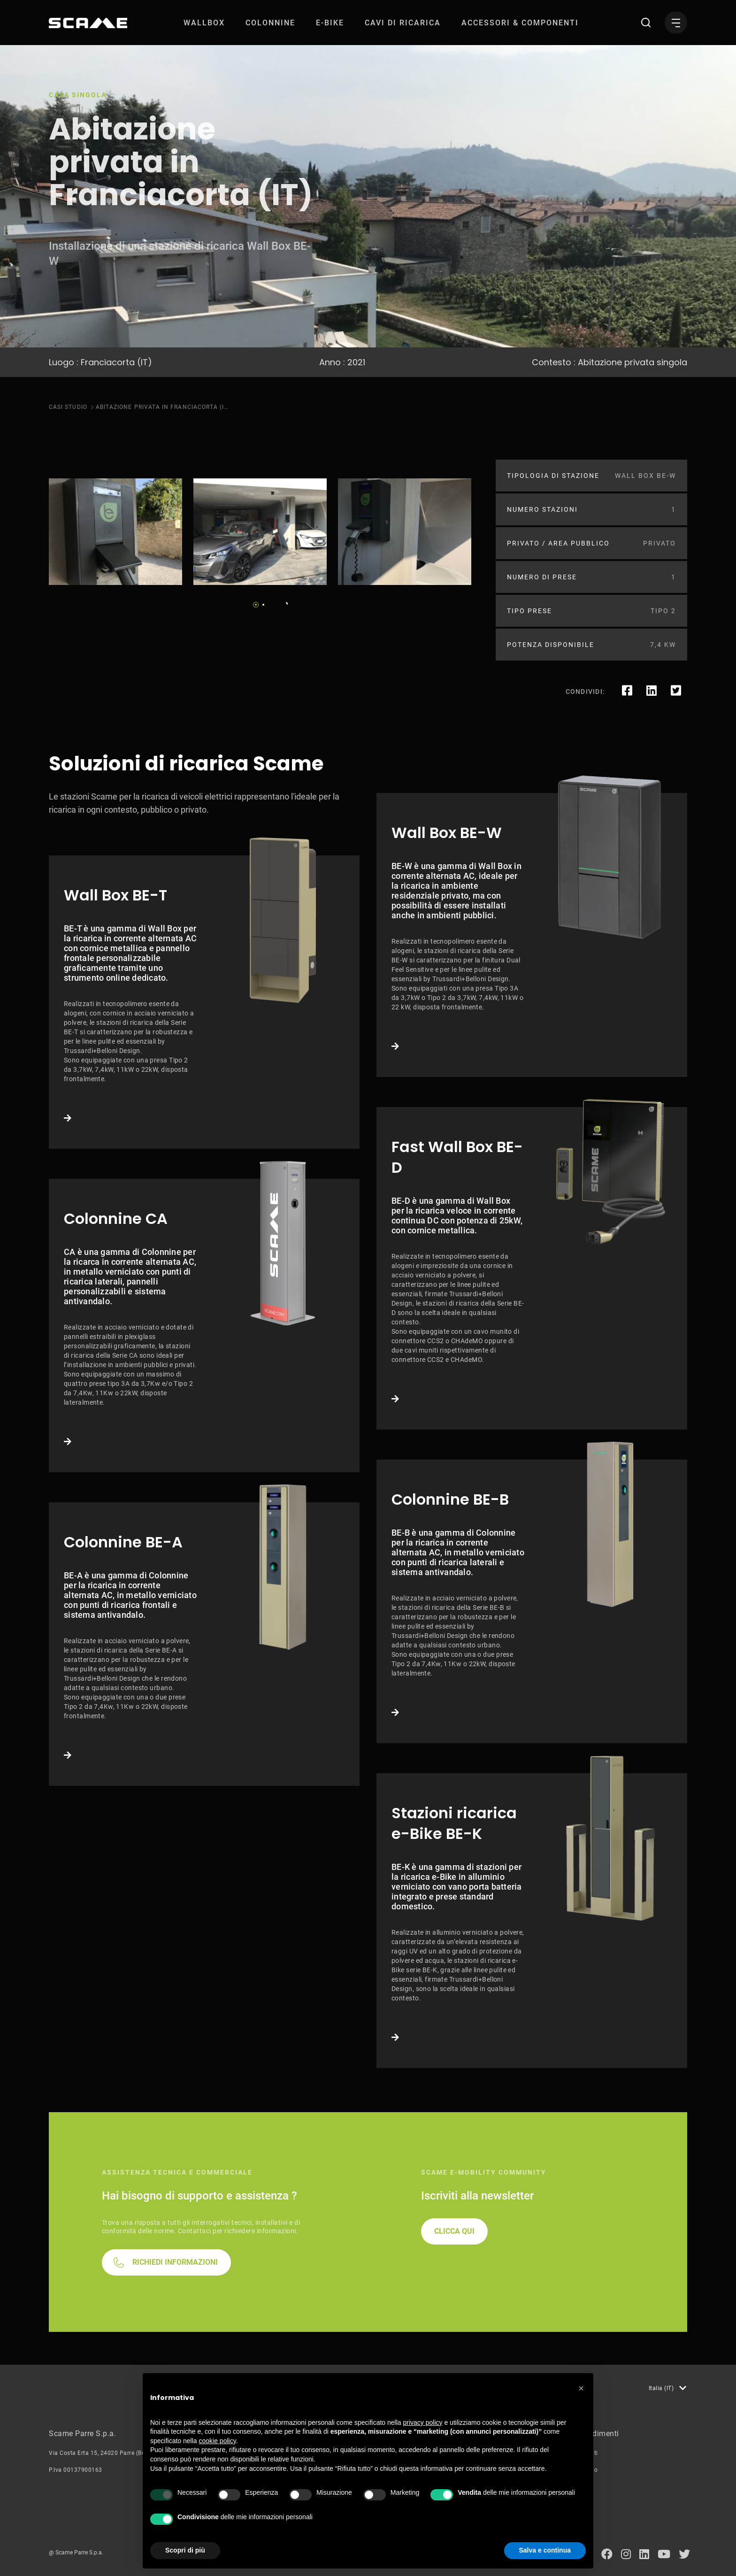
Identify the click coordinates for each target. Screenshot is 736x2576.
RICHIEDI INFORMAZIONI (175, 2262)
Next (284, 602)
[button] (581, 2388)
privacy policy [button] (423, 2422)
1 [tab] (256, 605)
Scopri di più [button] (185, 2550)
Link (204, 1002)
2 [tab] (263, 605)
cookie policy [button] (217, 2441)
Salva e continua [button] (545, 2550)
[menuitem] (204, 22)
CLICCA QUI (454, 2231)
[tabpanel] (115, 531)
